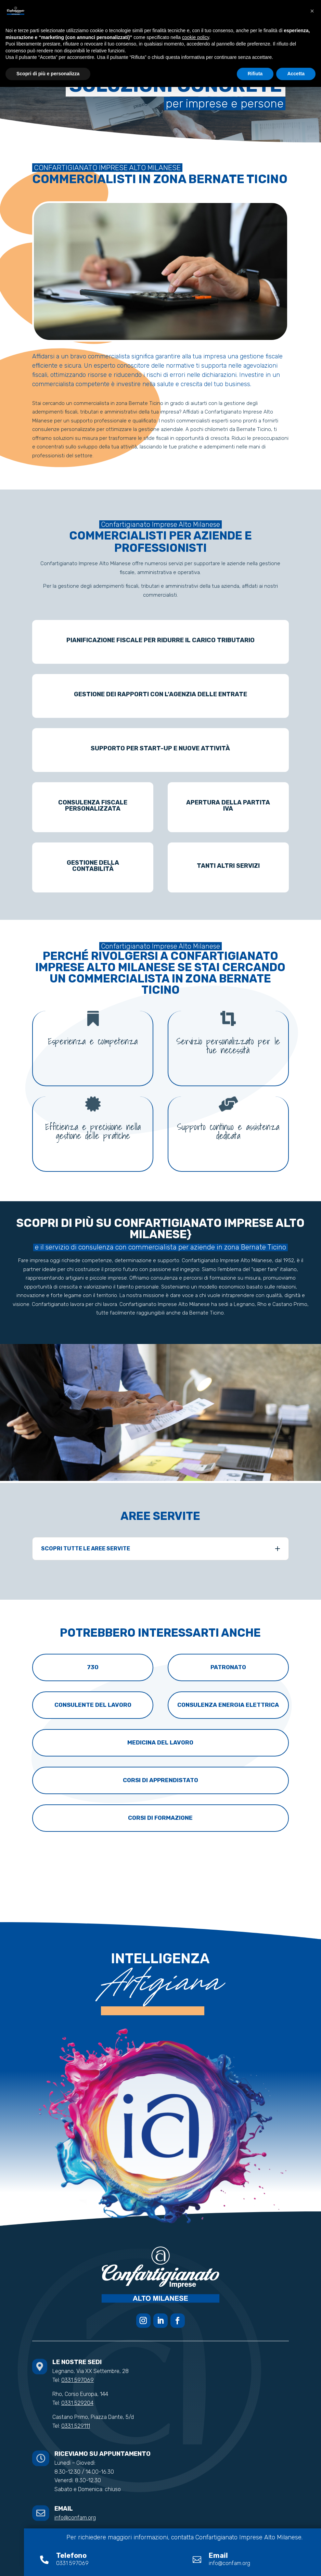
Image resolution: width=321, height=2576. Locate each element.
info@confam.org (75, 2517)
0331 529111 (75, 2426)
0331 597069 (77, 2380)
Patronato (228, 1667)
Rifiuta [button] (255, 73)
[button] (312, 10)
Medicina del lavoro (160, 1742)
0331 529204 (77, 2403)
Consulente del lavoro (92, 1704)
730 (93, 1667)
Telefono (71, 2555)
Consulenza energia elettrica (228, 1704)
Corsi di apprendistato (160, 1780)
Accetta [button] (296, 73)
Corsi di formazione (160, 1817)
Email (218, 2555)
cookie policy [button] (195, 37)
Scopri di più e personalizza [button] (47, 73)
